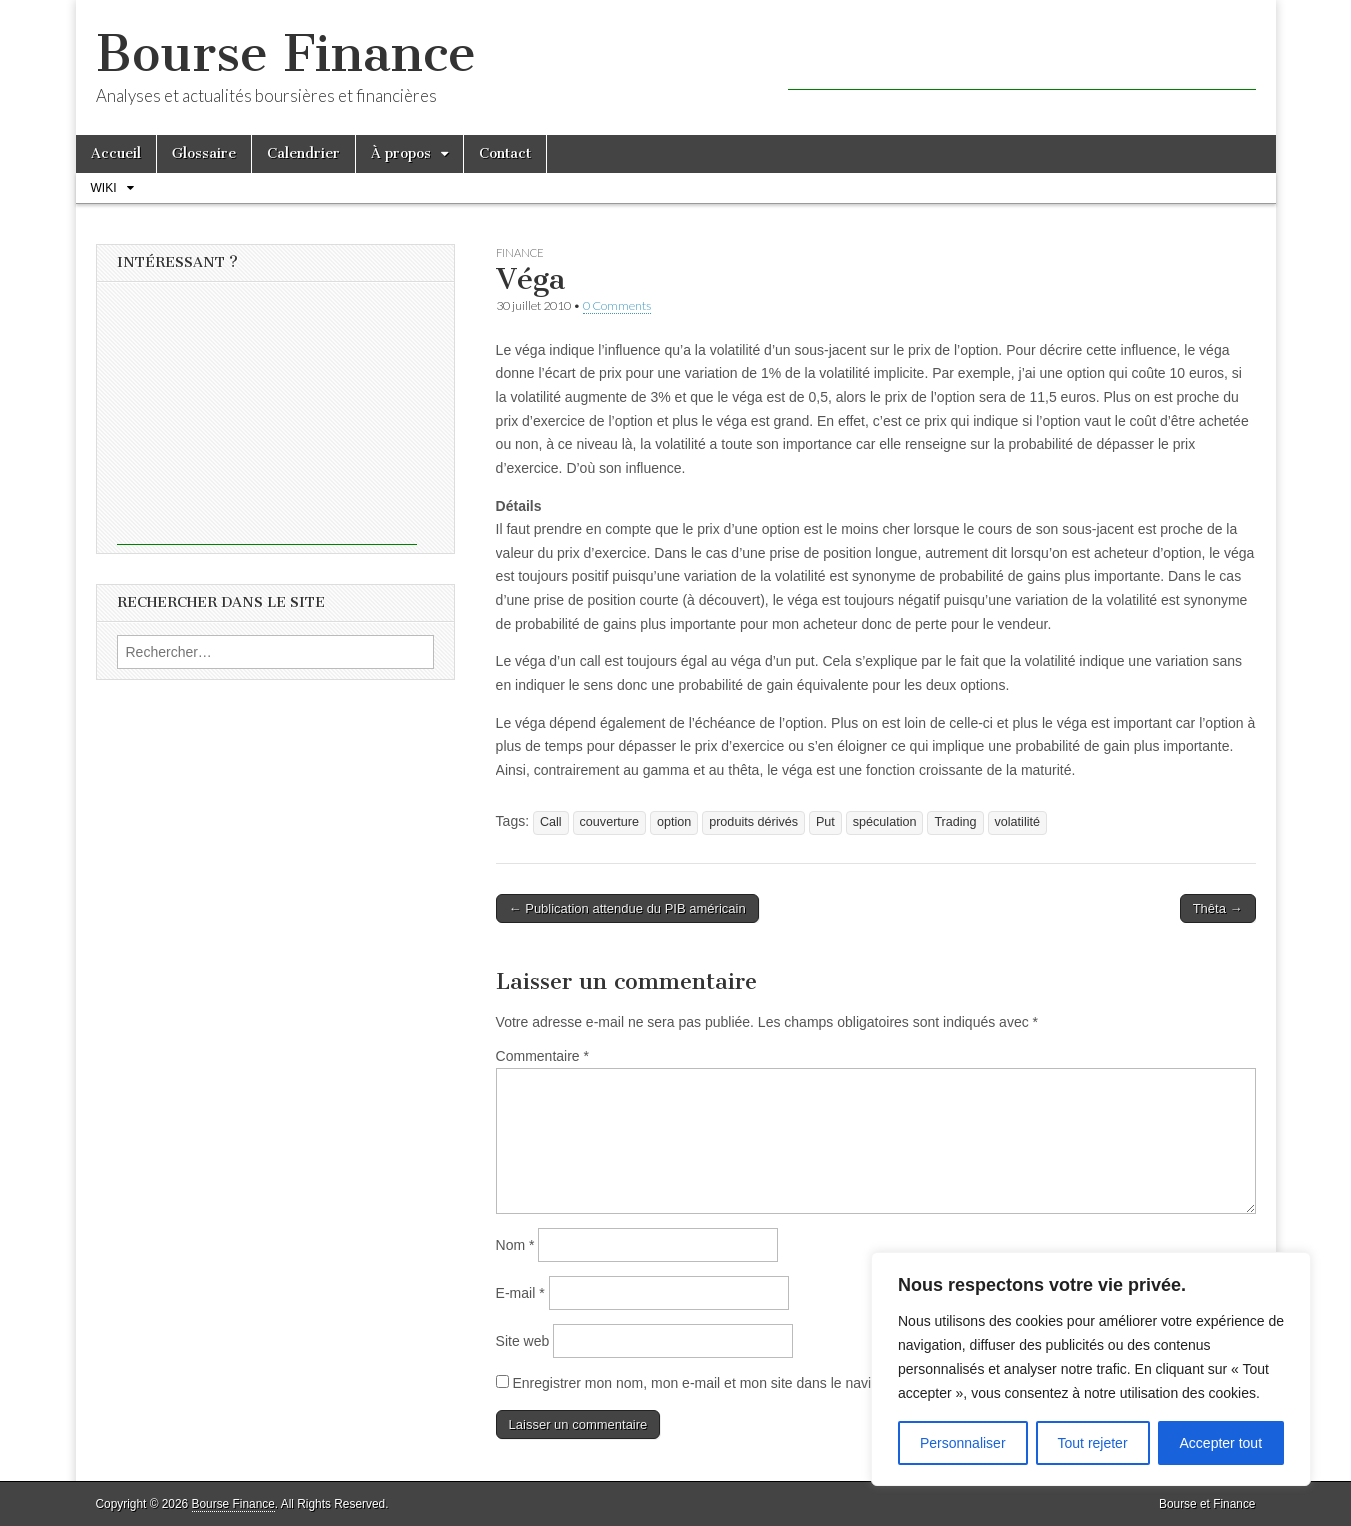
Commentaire (542, 1056)
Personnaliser (963, 1443)
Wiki (104, 188)
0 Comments (617, 305)
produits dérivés (753, 822)
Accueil (116, 153)
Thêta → (1218, 908)
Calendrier (303, 153)
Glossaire (204, 153)
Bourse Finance (286, 53)
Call (551, 822)
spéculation (885, 822)
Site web (523, 1341)
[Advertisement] (1022, 60)
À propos (401, 153)
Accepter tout (1221, 1443)
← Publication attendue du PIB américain (627, 908)
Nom (515, 1245)
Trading (955, 822)
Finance (520, 252)
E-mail (520, 1293)
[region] (1091, 1369)
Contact (505, 153)
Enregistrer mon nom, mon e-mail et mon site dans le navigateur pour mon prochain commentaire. (816, 1383)
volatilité (1018, 822)
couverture (610, 822)
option (674, 822)
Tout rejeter (1093, 1443)
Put (825, 822)
